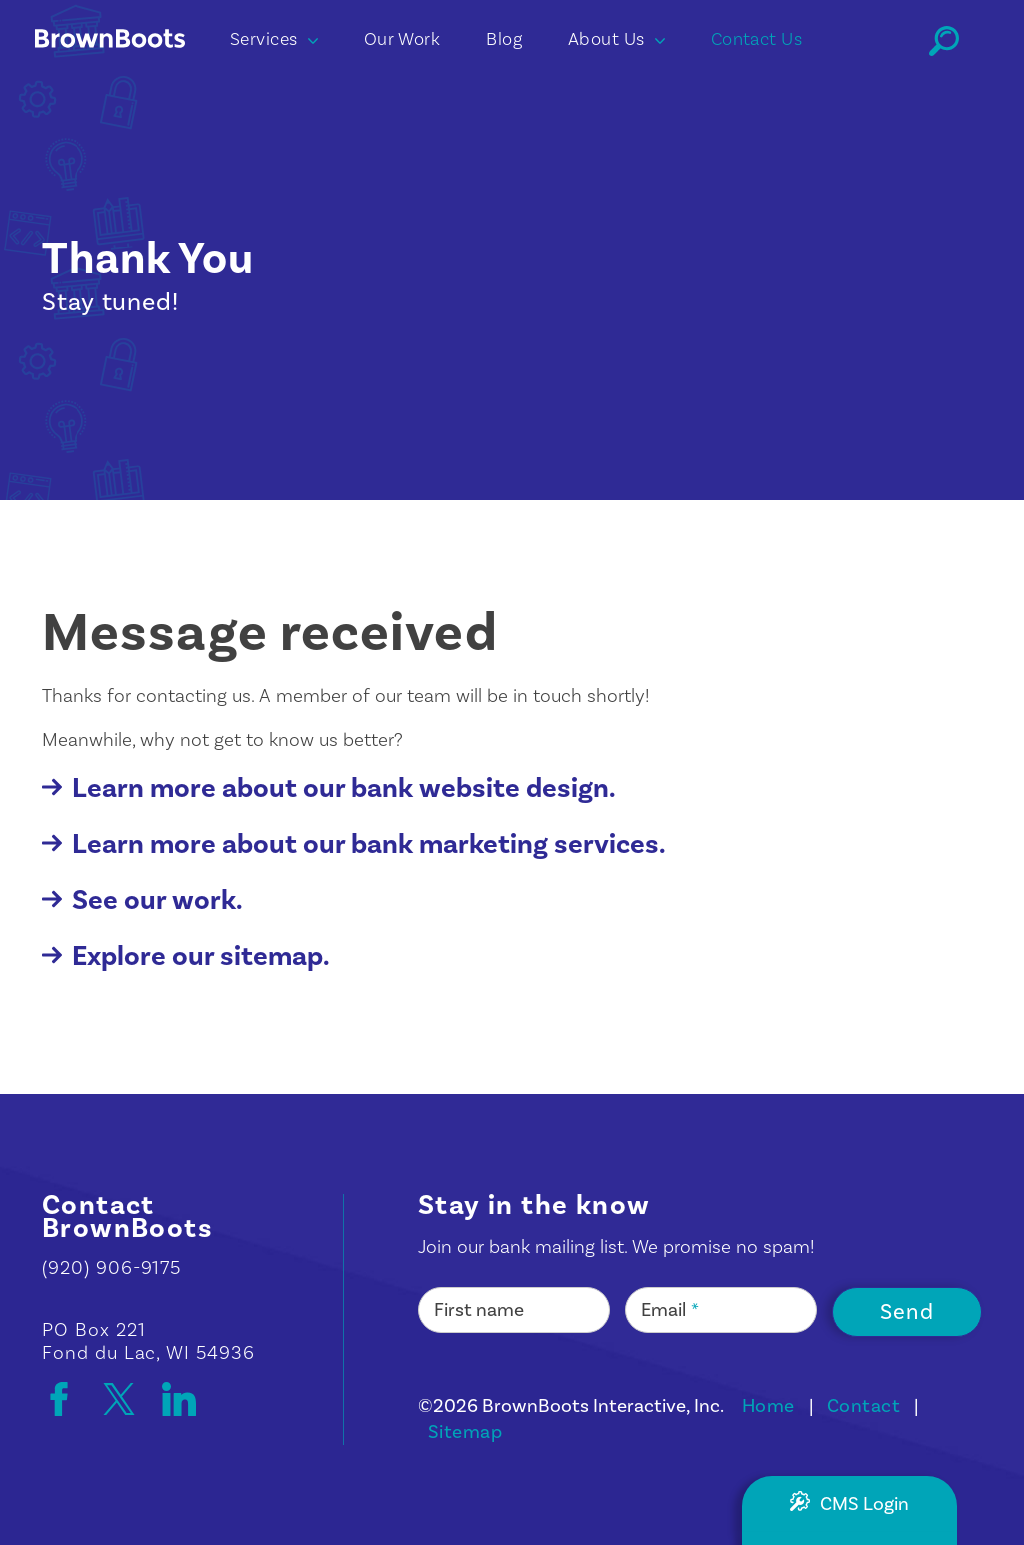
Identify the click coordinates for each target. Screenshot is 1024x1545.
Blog (504, 39)
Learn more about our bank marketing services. (354, 844)
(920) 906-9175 (111, 1268)
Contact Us (757, 39)
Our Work (402, 39)
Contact (863, 1406)
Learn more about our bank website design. (329, 788)
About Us (616, 39)
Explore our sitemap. (186, 956)
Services (274, 39)
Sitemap (465, 1432)
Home (768, 1406)
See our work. (142, 900)
